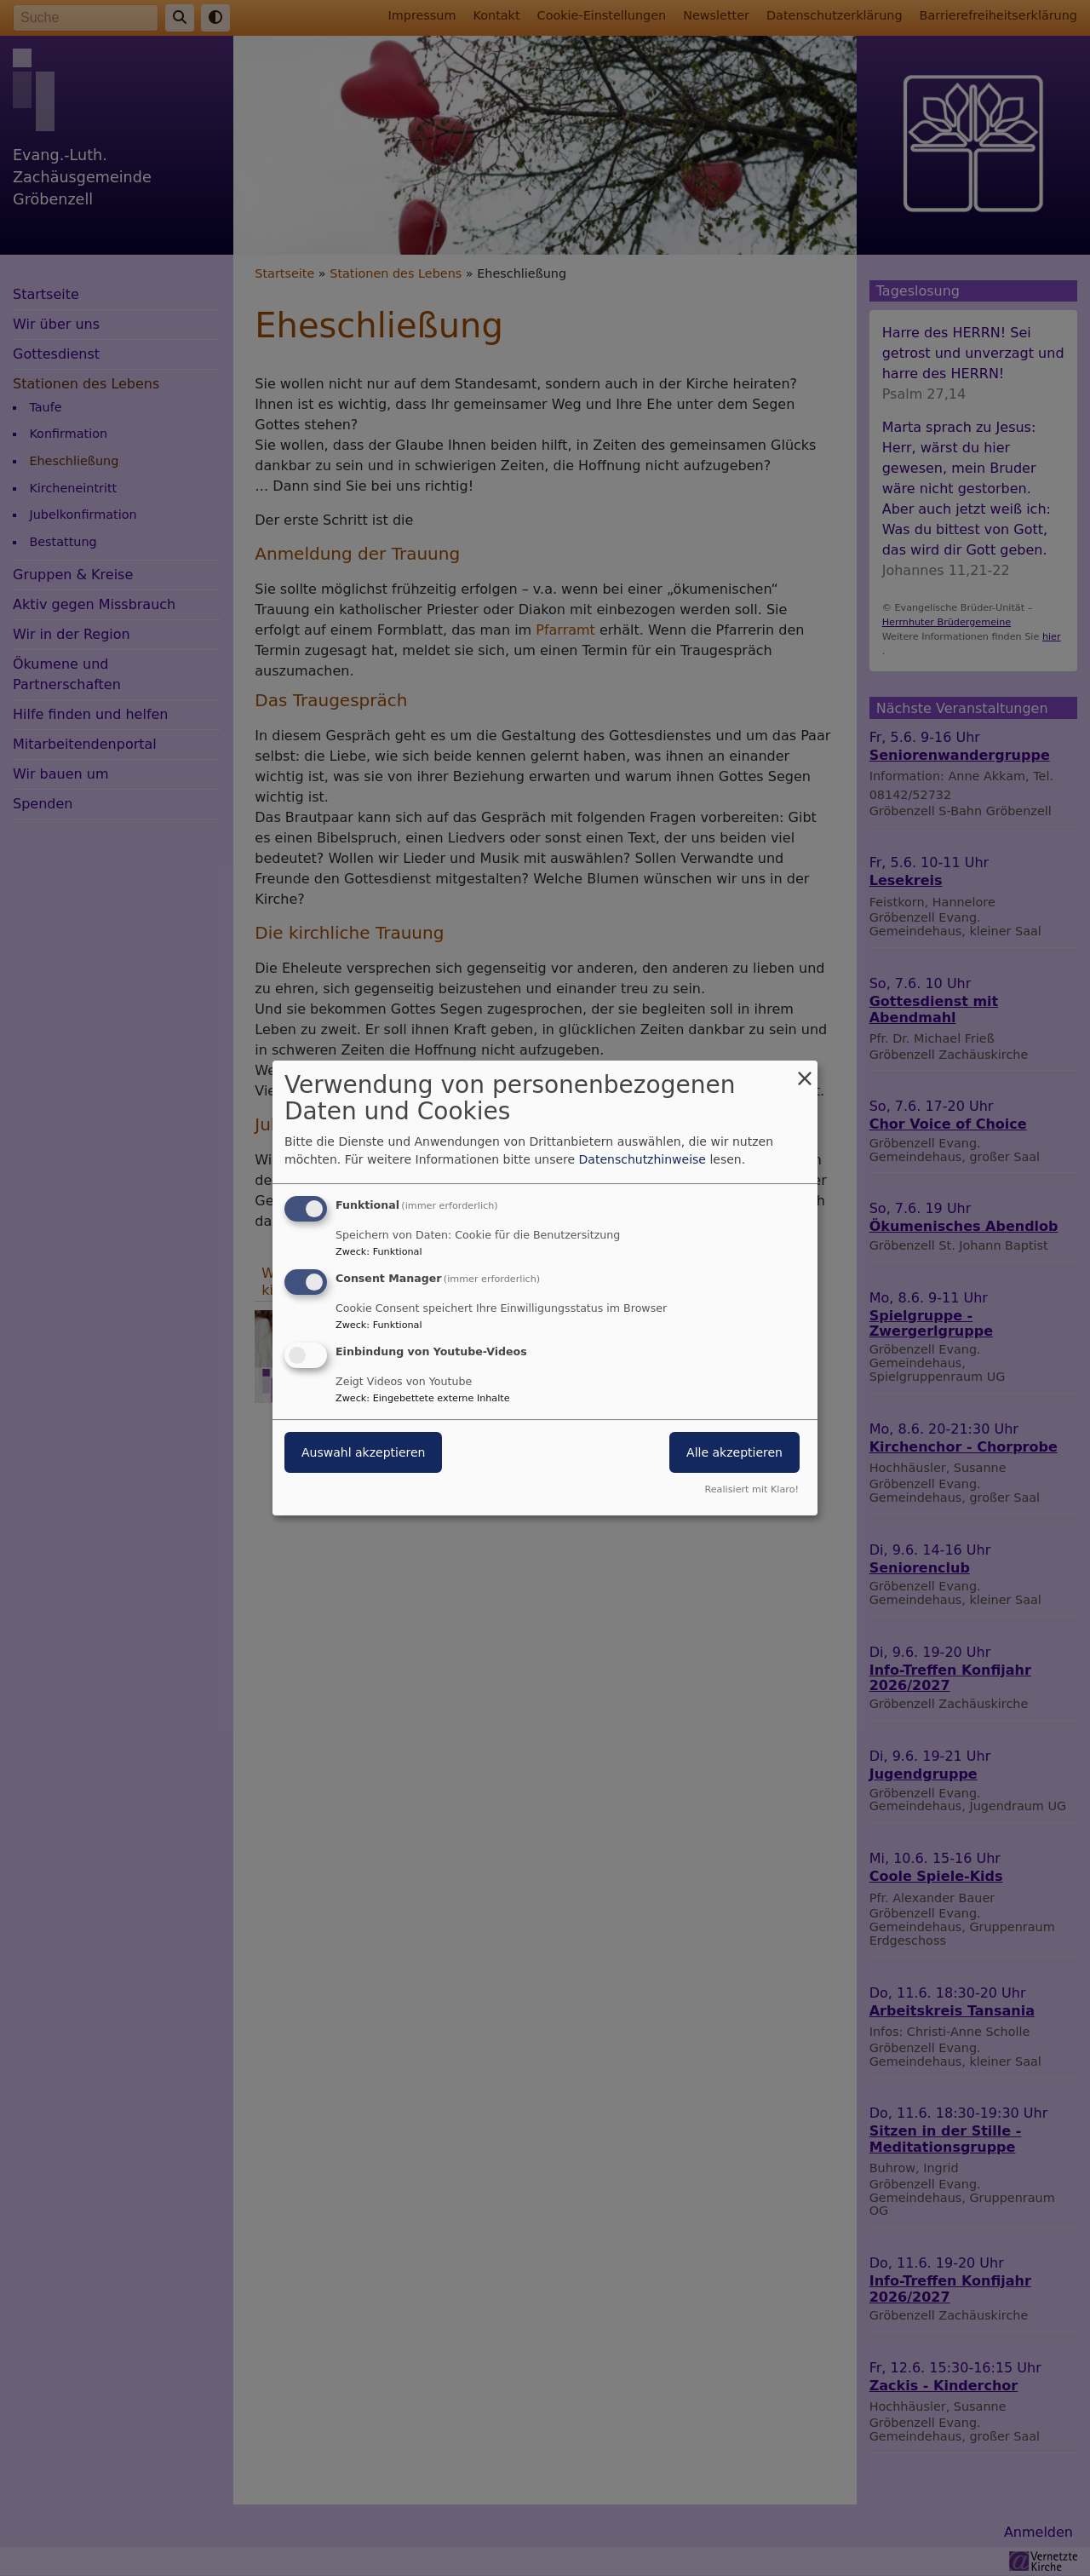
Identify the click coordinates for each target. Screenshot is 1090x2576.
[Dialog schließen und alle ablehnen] (805, 1071)
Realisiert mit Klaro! (751, 1489)
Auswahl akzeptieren (363, 1452)
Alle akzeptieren (734, 1452)
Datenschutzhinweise (642, 1159)
